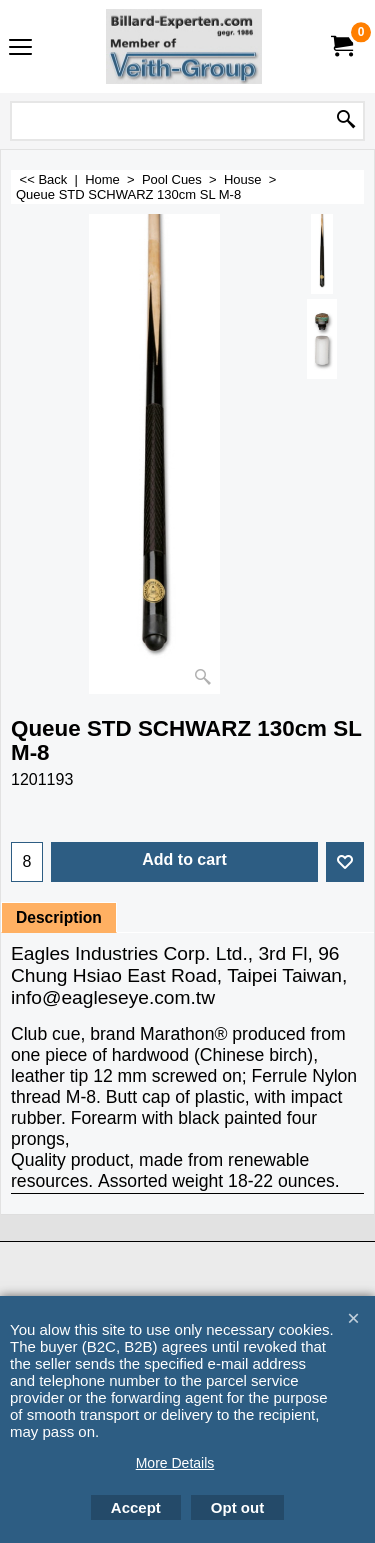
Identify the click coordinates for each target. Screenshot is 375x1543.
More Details (175, 1463)
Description (59, 917)
